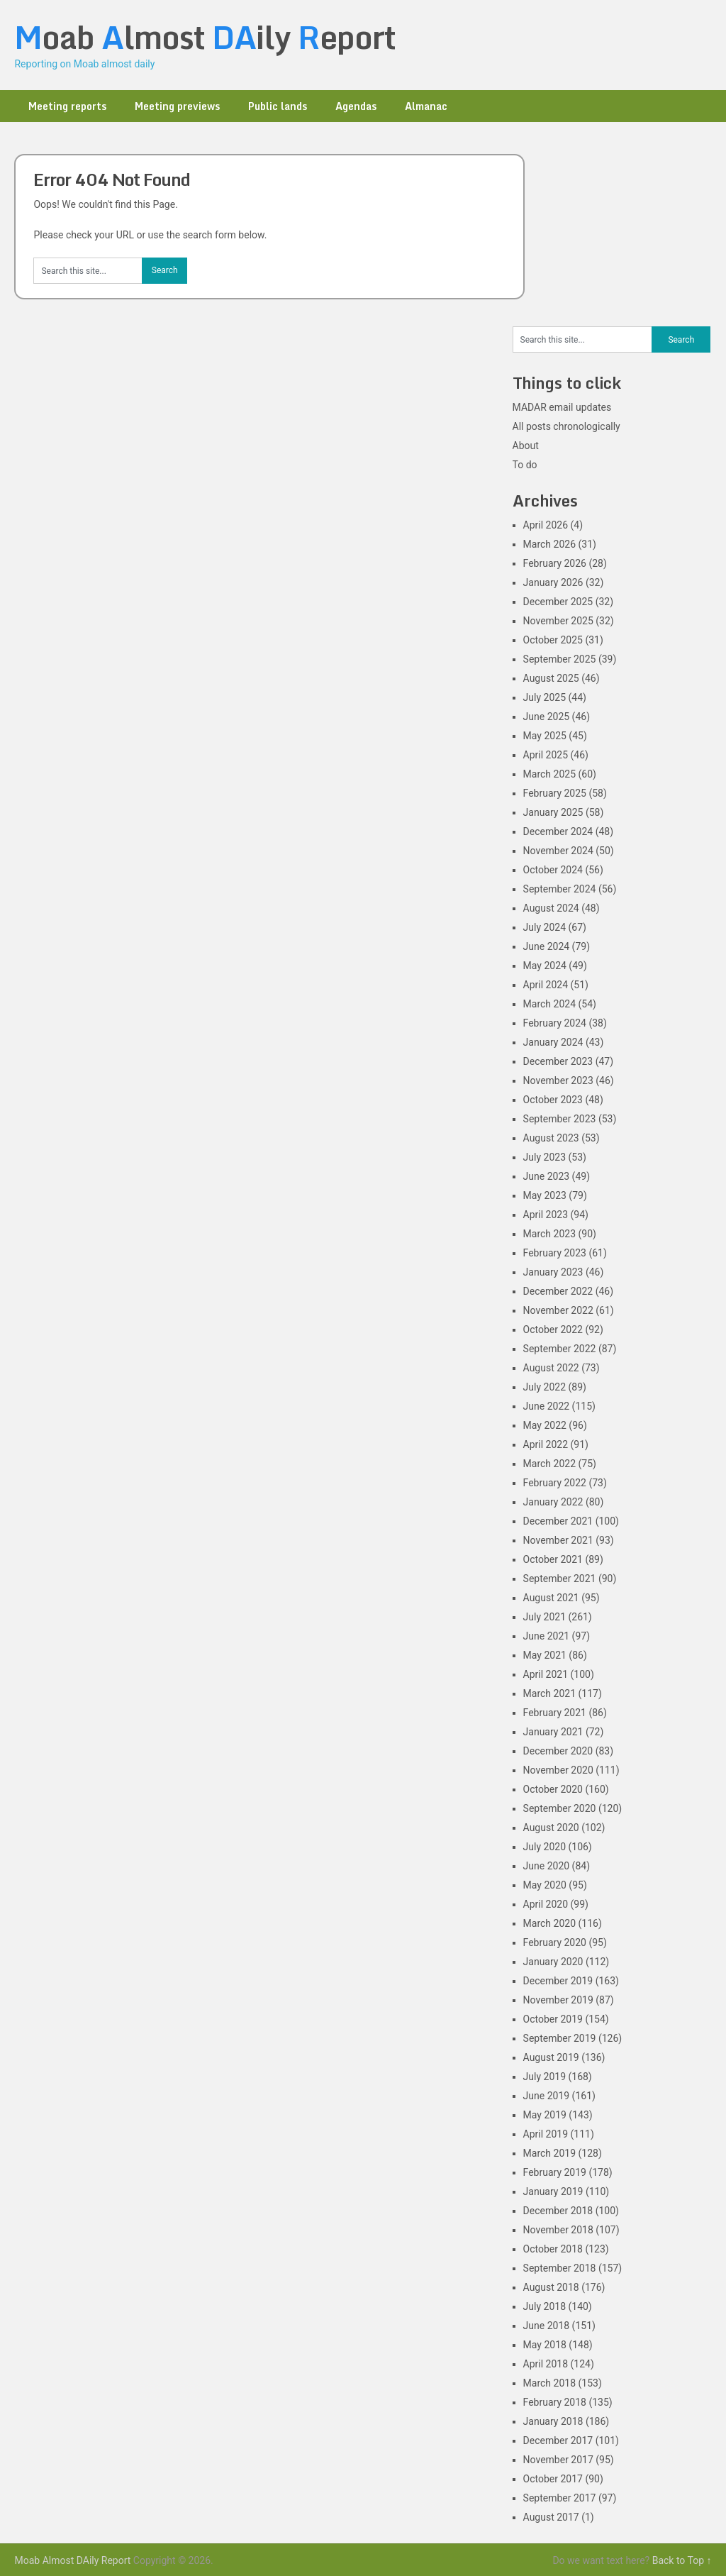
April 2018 (546, 2364)
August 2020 (551, 1827)
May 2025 (544, 735)
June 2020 (546, 1866)
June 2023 (546, 1176)
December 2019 (558, 1980)
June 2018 (546, 2325)
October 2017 (553, 2478)
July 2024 (544, 927)
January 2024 (553, 1042)
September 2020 (559, 1808)
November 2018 (558, 2229)
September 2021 (559, 1578)
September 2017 (559, 2498)
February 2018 (554, 2402)
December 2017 (558, 2440)
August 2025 (551, 678)
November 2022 (558, 1310)
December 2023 (558, 1061)
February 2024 (554, 1023)
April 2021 (546, 1674)
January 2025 (553, 812)
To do (525, 464)
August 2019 (551, 2057)
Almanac (426, 106)
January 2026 (553, 582)
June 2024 (546, 946)
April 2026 (546, 525)
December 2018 (558, 2210)
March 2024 (549, 1004)
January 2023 (553, 1272)
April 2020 (546, 1904)
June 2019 (546, 2095)
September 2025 (559, 659)
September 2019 (559, 2038)
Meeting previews (177, 106)
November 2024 (558, 850)
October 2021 (553, 1559)
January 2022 (553, 1502)
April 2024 (546, 984)
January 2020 (553, 1961)
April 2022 (546, 1444)
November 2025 (558, 620)
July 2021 (544, 1617)
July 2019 (544, 2076)
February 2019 (554, 2172)
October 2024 (553, 869)
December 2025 (558, 601)
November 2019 (558, 2000)
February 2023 (554, 1253)
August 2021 (551, 1597)
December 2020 (558, 1751)
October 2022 (553, 1329)
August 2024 (551, 908)
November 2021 (558, 1540)
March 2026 (549, 544)
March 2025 (549, 774)
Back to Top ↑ (682, 2560)
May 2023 (544, 1195)
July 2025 (544, 697)
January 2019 (553, 2191)
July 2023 (544, 1157)
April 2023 (546, 1214)
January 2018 (553, 2421)
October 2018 (553, 2249)
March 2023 (549, 1233)
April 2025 (546, 755)
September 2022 (559, 1348)
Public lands (277, 106)
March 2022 (549, 1463)
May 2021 (544, 1655)
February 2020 (554, 1942)
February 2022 (554, 1482)
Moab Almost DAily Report (72, 2560)
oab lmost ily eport (205, 36)
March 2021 (549, 1693)
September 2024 (559, 889)
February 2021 (554, 1712)
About (526, 445)
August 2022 (551, 1367)
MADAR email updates (562, 407)
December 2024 (558, 831)
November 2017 (558, 2459)
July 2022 (544, 1387)
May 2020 (544, 1885)
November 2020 (558, 1770)
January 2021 (553, 1731)
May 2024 (544, 965)
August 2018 (551, 2287)
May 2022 (544, 1425)
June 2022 (546, 1406)
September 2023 (559, 1118)
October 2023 (553, 1099)
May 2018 (544, 2344)
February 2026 (554, 563)
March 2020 (549, 1923)
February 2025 (554, 793)
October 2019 (553, 2019)
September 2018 (559, 2268)
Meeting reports (67, 106)
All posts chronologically (566, 426)
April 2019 (546, 2134)
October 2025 (553, 640)
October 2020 (553, 1789)
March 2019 (549, 2153)
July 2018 (544, 2306)
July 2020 (544, 1846)
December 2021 (558, 1521)
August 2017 (551, 2517)
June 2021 (546, 1636)
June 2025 (546, 716)
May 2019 (544, 2115)
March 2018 (549, 2383)
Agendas (355, 106)
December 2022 (558, 1291)
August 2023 (551, 1138)
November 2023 (558, 1080)
